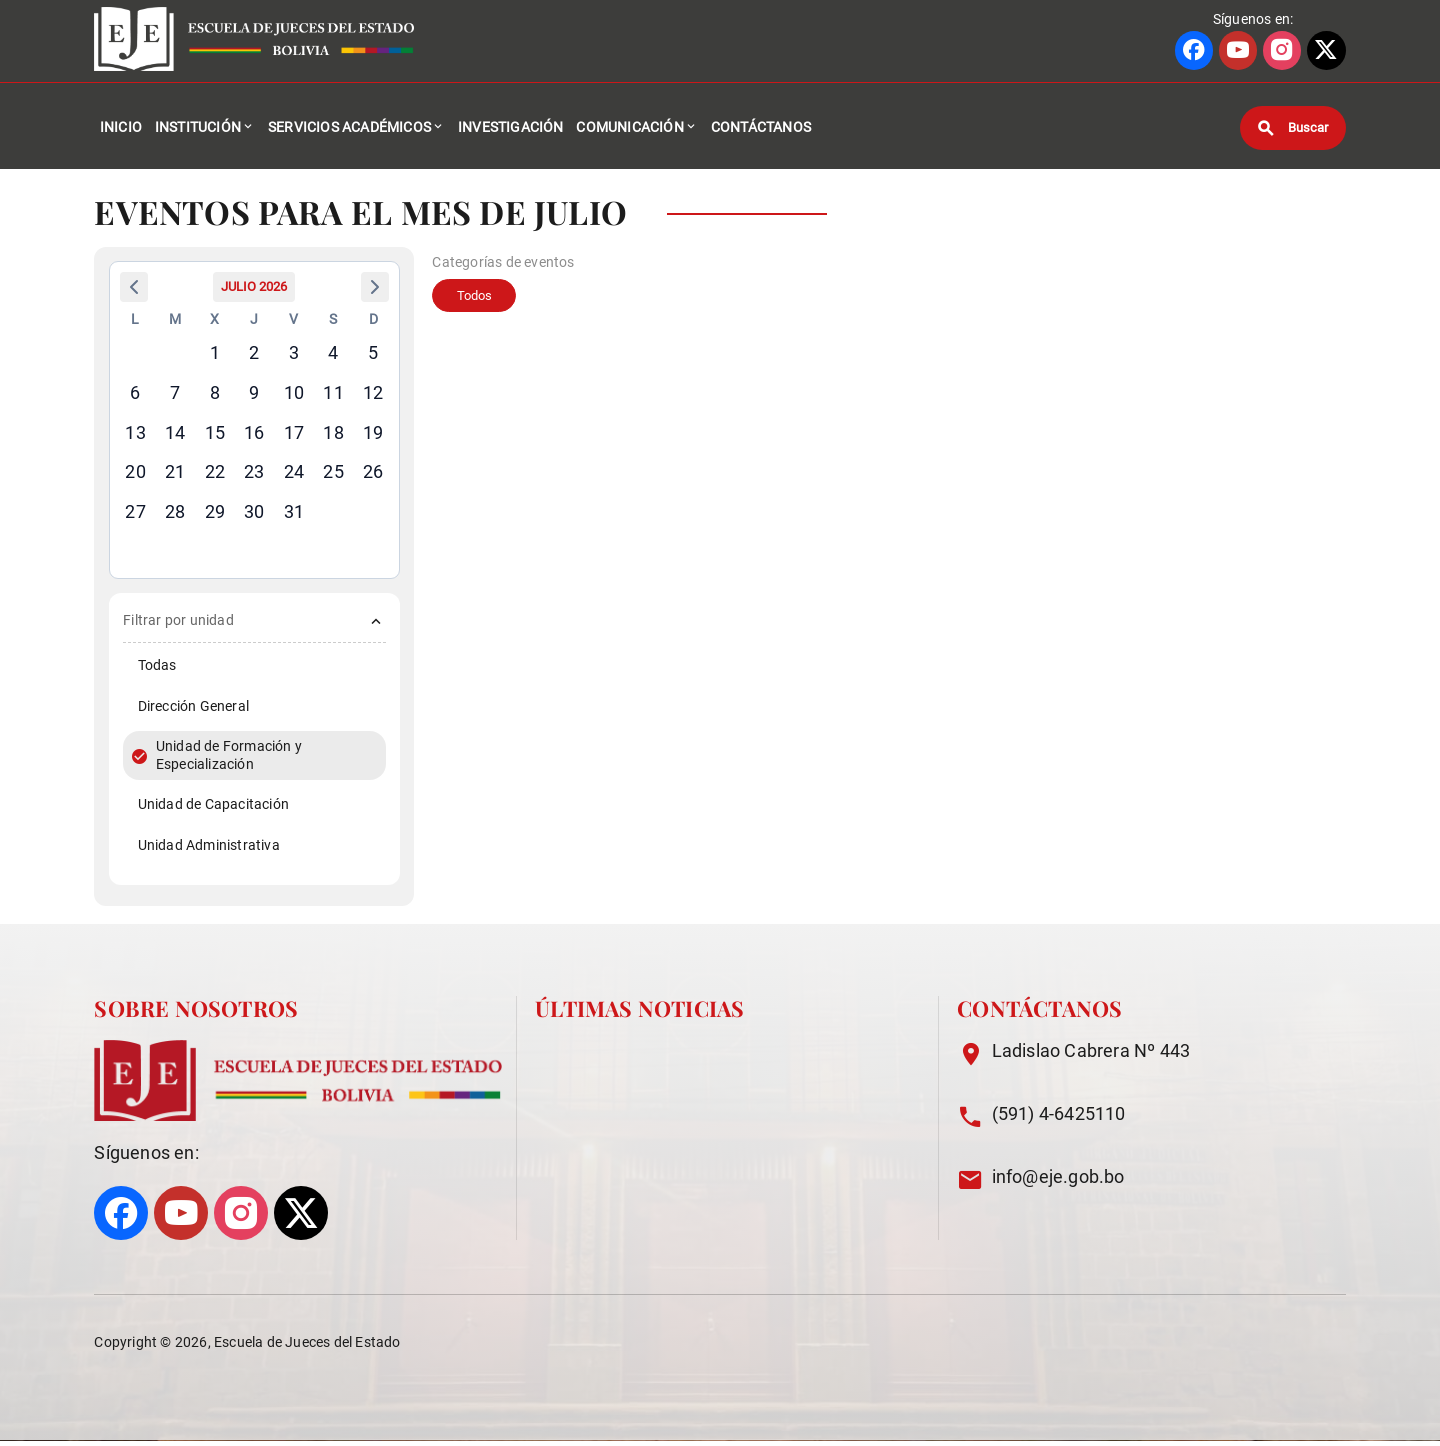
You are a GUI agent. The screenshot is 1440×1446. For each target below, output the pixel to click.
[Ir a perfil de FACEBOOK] (1194, 51)
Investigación (511, 130)
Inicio (121, 130)
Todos (477, 302)
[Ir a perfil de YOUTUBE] (1238, 51)
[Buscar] (1293, 130)
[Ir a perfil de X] (1326, 51)
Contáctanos (761, 130)
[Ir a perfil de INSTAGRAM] (1282, 51)
